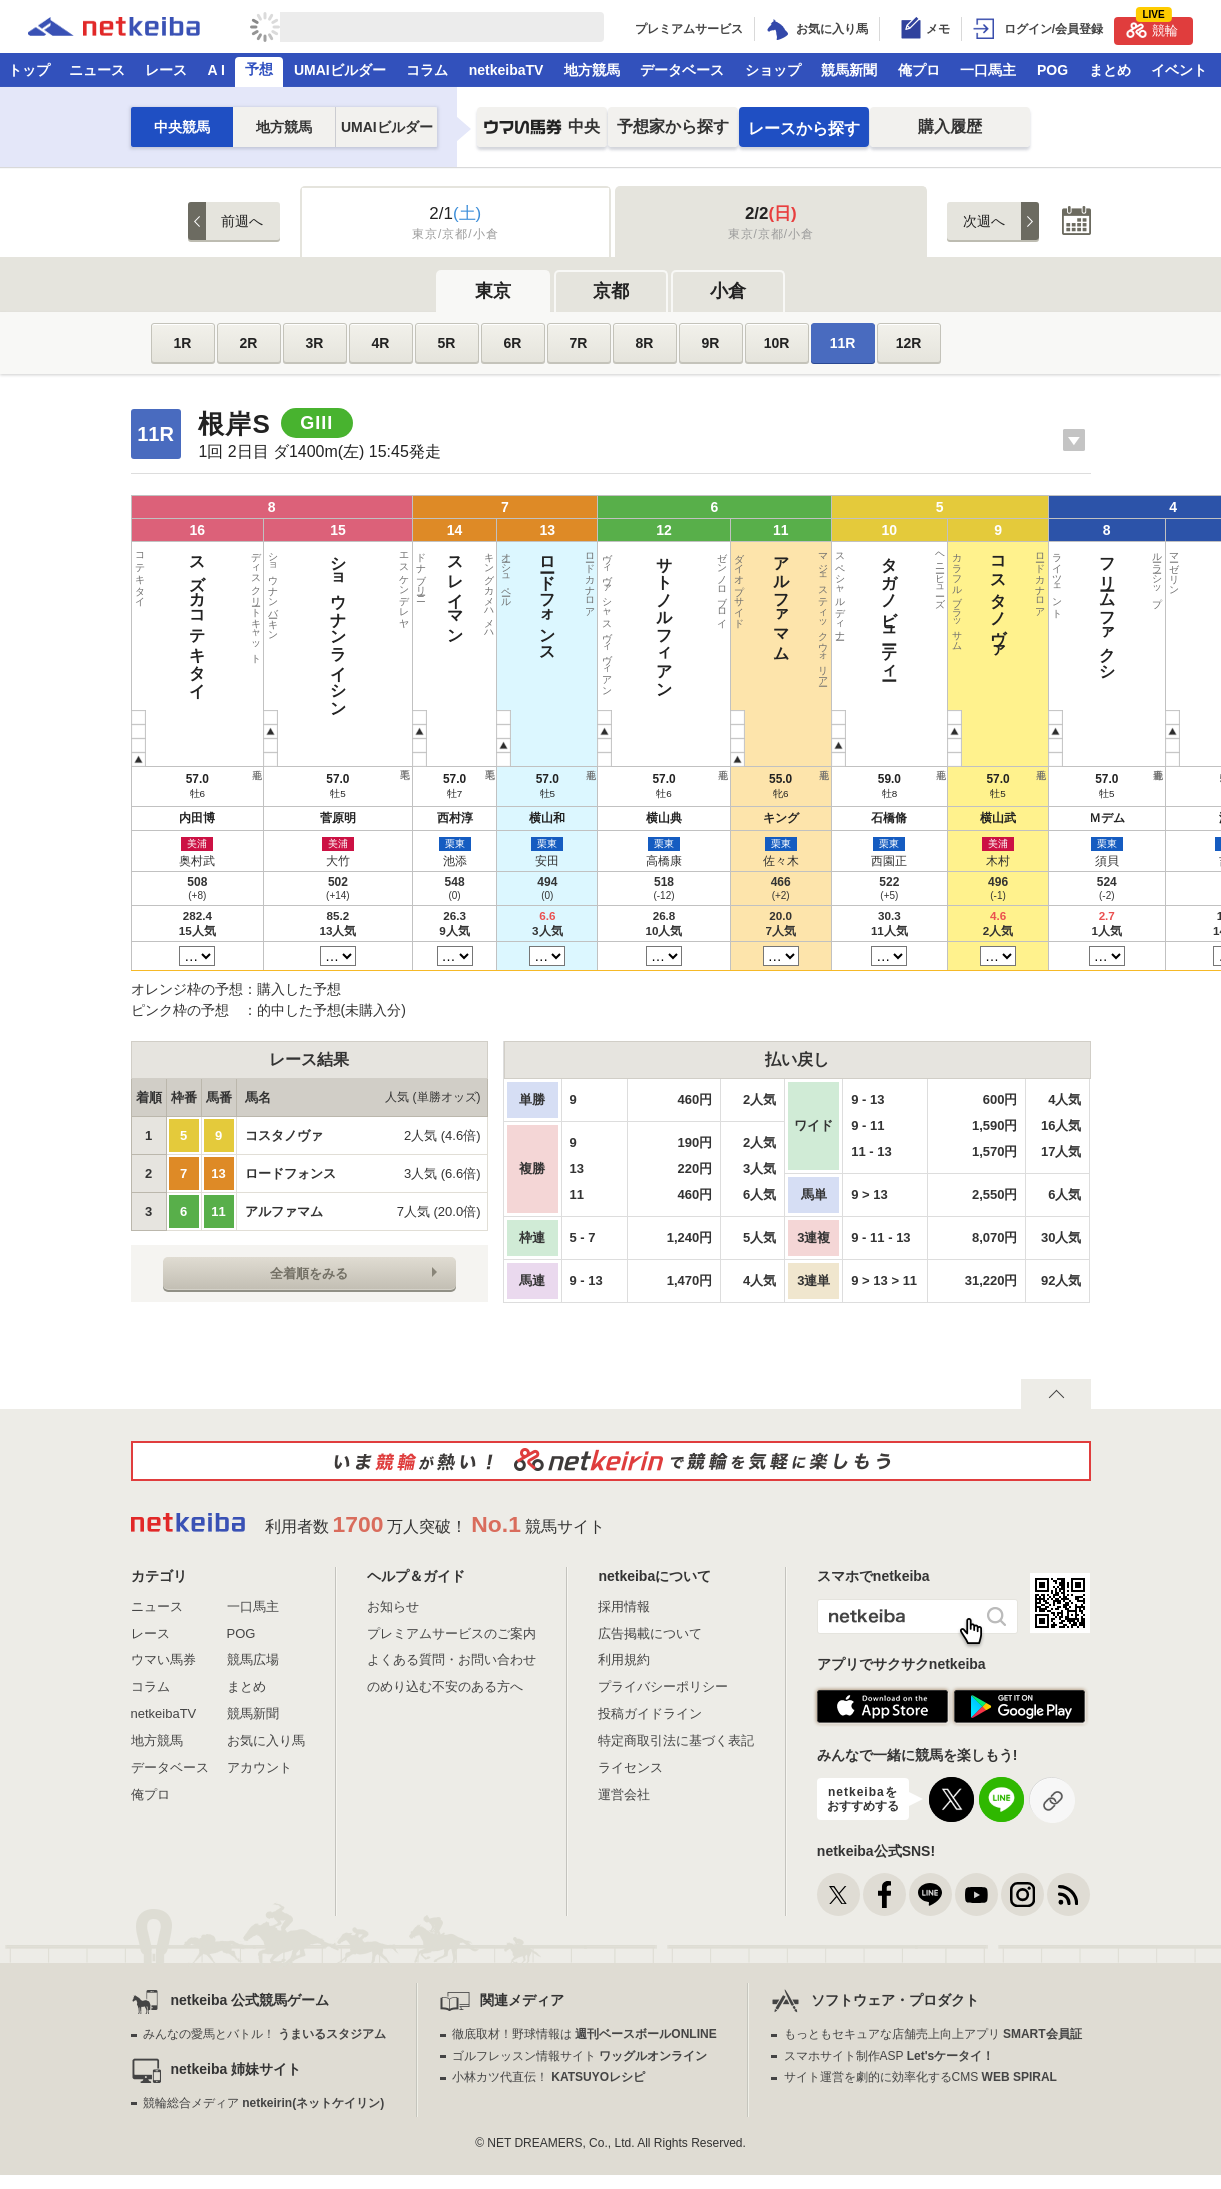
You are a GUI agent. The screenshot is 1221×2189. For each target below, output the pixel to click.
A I (216, 70)
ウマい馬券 (163, 1659)
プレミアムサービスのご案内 (451, 1633)
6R (513, 343)
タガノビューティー (462, 609)
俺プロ (919, 70)
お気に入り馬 (266, 1740)
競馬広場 (253, 1659)
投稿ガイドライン (650, 1713)
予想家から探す (673, 126)
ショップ (773, 70)
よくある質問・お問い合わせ (451, 1659)
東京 (493, 291)
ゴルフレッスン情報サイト (579, 2056)
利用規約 (624, 1659)
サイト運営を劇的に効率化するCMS (920, 2077)
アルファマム (411, 600)
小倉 (728, 291)
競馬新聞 (849, 70)
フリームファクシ (564, 609)
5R (447, 343)
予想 (259, 69)
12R (909, 343)
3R (315, 343)
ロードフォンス (309, 600)
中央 (542, 132)
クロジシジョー (921, 600)
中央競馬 (182, 127)
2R (249, 343)
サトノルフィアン (360, 618)
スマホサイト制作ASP (889, 2056)
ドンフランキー (870, 600)
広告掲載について (650, 1633)
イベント (1179, 70)
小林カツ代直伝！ (548, 2077)
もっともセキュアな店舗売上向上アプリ (933, 2034)
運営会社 (624, 1794)
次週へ (984, 221)
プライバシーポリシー (663, 1686)
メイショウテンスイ (819, 627)
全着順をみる (309, 1273)
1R (183, 343)
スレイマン (258, 591)
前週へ (242, 221)
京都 (611, 291)
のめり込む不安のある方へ (445, 1686)
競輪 (1152, 27)
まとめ (1110, 70)
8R (645, 343)
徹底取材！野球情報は (584, 2034)
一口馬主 (988, 70)
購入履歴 (950, 126)
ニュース (97, 70)
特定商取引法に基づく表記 (676, 1740)
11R (843, 343)
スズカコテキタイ (156, 618)
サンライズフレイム (717, 627)
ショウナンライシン (207, 627)
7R (579, 343)
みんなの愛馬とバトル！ (264, 2034)
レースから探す (804, 128)
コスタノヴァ (513, 600)
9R (711, 343)
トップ (29, 70)
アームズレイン (768, 600)
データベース (682, 70)
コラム (427, 70)
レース (166, 70)
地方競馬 (592, 70)
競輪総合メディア (263, 2103)
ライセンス (630, 1767)
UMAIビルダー (340, 70)
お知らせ (393, 1606)
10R (777, 343)
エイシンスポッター (615, 618)
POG (1052, 70)
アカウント (259, 1767)
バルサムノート (666, 600)
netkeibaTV (506, 70)
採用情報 (624, 1606)
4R (381, 343)
